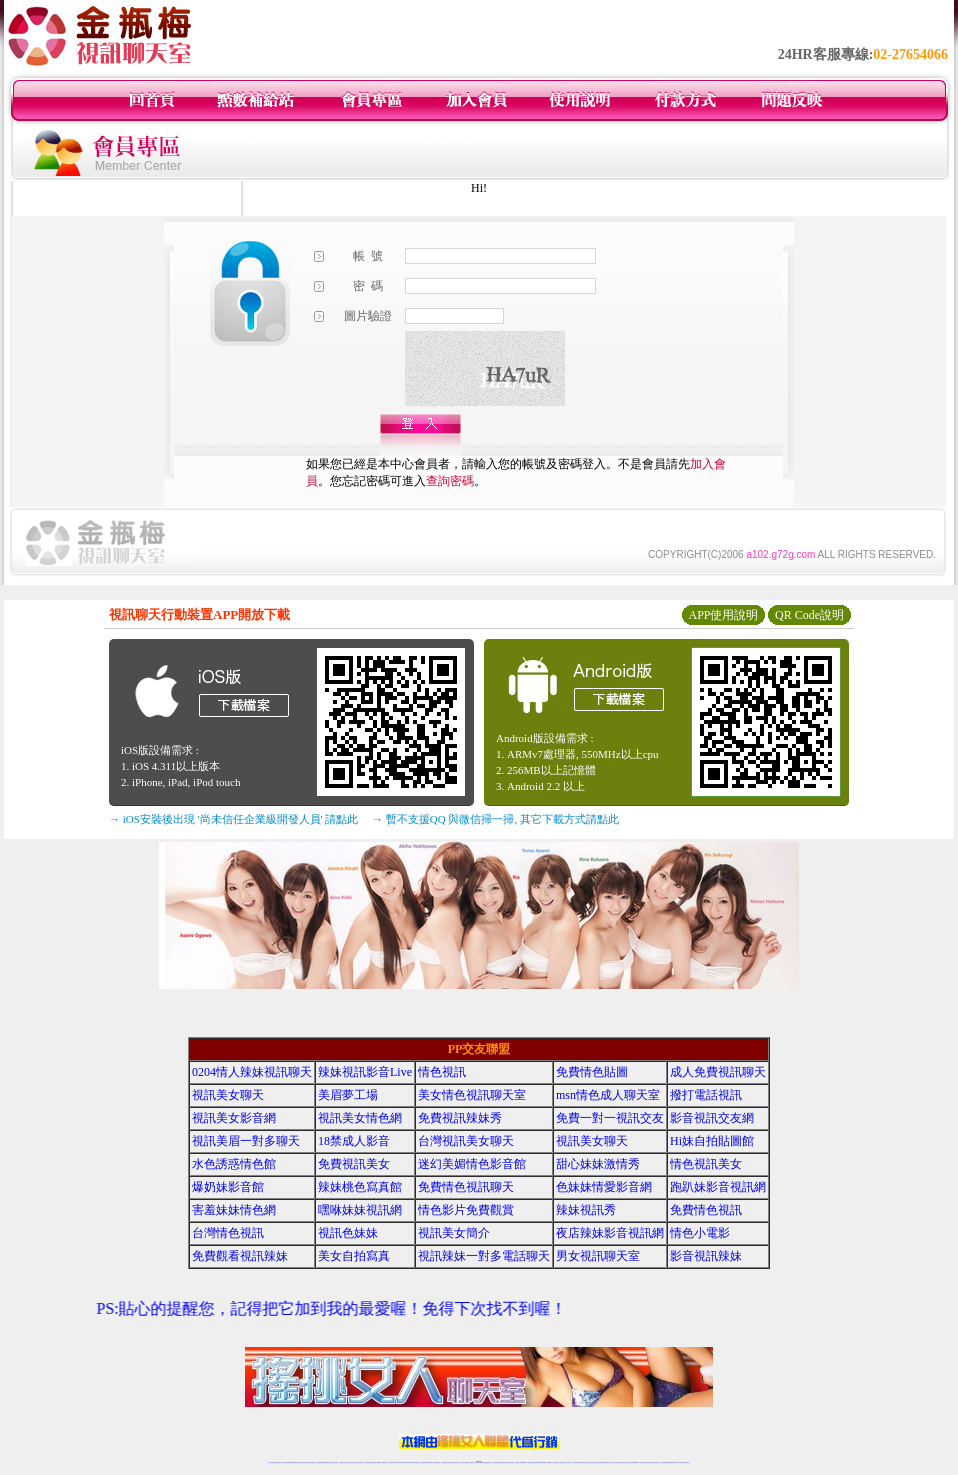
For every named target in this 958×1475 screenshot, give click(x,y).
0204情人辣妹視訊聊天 (252, 1072)
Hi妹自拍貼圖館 (712, 1141)
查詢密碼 (450, 481)
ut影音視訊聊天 (671, 1462)
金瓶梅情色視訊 (326, 1462)
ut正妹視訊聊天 (429, 1462)
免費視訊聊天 (423, 1462)
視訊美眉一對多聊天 (246, 1141)
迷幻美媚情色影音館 (472, 1164)
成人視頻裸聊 (543, 1462)
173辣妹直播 (495, 1462)
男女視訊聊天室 (598, 1256)
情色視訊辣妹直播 (614, 1462)
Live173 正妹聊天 (527, 1462)
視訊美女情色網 (360, 1118)
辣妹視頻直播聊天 (377, 1462)
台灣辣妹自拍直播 (369, 1462)
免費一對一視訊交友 (610, 1118)
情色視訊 (442, 1072)
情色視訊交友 (656, 1462)
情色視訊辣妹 (271, 1462)
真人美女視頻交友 (568, 1462)
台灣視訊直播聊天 (664, 1462)
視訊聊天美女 (313, 1462)
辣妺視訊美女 (687, 1462)
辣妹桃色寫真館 (360, 1187)
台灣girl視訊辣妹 (635, 1462)
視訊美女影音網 (234, 1118)
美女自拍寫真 (354, 1256)
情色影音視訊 (299, 1462)
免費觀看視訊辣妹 (240, 1256)
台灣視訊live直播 (292, 1462)
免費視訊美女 (354, 1164)
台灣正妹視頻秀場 (577, 1462)
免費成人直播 (628, 1462)
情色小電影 (700, 1233)
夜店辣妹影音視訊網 (610, 1233)
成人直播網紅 (471, 1462)
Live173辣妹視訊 (478, 1462)
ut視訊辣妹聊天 (409, 1462)
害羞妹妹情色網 (234, 1210)
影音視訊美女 (650, 1462)
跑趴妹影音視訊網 (718, 1187)
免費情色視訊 (706, 1210)
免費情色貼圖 (592, 1072)
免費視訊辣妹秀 (460, 1118)
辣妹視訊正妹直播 (519, 1462)
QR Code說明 (809, 615)
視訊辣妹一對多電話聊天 (484, 1256)
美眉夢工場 (348, 1095)
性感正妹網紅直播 (502, 1462)
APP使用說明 (723, 615)
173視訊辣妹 (416, 1462)
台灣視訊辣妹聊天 (360, 1462)
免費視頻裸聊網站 (536, 1462)
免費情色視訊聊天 (466, 1187)
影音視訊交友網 (712, 1118)
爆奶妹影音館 (228, 1187)
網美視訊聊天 (622, 1462)
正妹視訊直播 (457, 1462)
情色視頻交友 (584, 1462)
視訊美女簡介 (454, 1233)
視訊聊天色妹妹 (391, 1462)
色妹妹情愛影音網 (604, 1187)
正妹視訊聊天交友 (352, 1462)
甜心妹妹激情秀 (598, 1164)
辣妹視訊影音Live (365, 1072)
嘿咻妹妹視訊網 (360, 1210)
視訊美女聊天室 (643, 1462)
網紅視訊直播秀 (464, 1462)
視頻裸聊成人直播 (551, 1462)
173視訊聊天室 (436, 1462)
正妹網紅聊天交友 (487, 1462)
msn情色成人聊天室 (608, 1095)
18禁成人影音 (354, 1141)
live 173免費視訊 (679, 1462)
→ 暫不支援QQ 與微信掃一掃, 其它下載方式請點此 (495, 819)
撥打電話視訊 (706, 1095)
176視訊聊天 (451, 1462)
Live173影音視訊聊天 (400, 1462)
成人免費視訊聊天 (718, 1072)
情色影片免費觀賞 (466, 1210)
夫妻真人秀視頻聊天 (559, 1462)
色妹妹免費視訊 (444, 1462)
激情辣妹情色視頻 (598, 1462)
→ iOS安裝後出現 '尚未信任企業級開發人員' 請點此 (233, 819)
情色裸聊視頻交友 (606, 1462)
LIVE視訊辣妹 (284, 1462)
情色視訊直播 (277, 1462)
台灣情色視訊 (228, 1233)
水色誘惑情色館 (234, 1164)
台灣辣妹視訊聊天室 (343, 1462)
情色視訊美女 (706, 1164)
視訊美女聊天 (228, 1095)
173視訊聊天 (384, 1462)
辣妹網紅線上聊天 (510, 1462)
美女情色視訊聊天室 (472, 1095)
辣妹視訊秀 (586, 1210)
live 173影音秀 (306, 1462)
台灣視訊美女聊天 (466, 1141)
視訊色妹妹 (348, 1233)
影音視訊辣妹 (706, 1256)
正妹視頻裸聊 (590, 1462)
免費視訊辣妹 (320, 1462)
